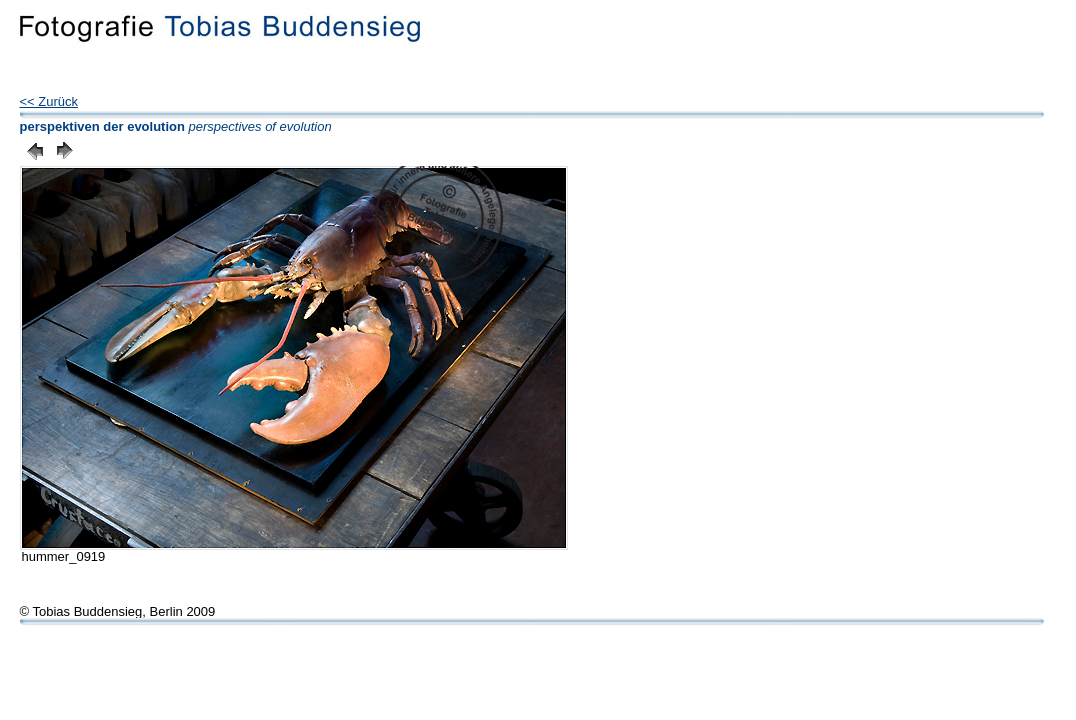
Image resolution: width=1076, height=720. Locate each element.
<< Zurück (49, 101)
